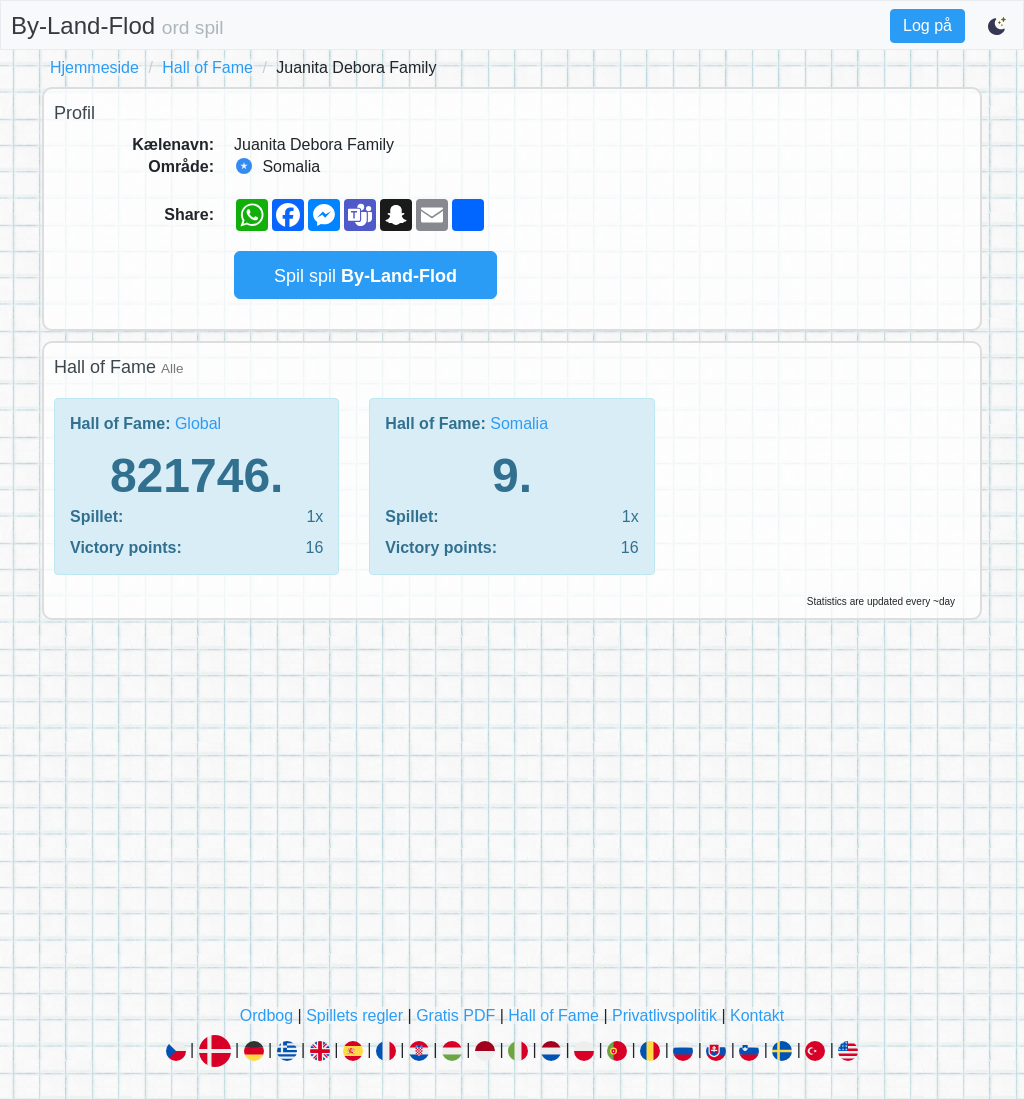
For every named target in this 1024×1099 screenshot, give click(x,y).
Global (198, 423)
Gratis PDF (455, 1015)
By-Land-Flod (117, 25)
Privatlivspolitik (664, 1015)
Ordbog (266, 1015)
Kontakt (757, 1015)
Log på (927, 25)
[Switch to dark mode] (998, 26)
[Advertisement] (512, 818)
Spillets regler (354, 1015)
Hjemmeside (94, 67)
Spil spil (365, 276)
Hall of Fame (207, 67)
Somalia (519, 423)
